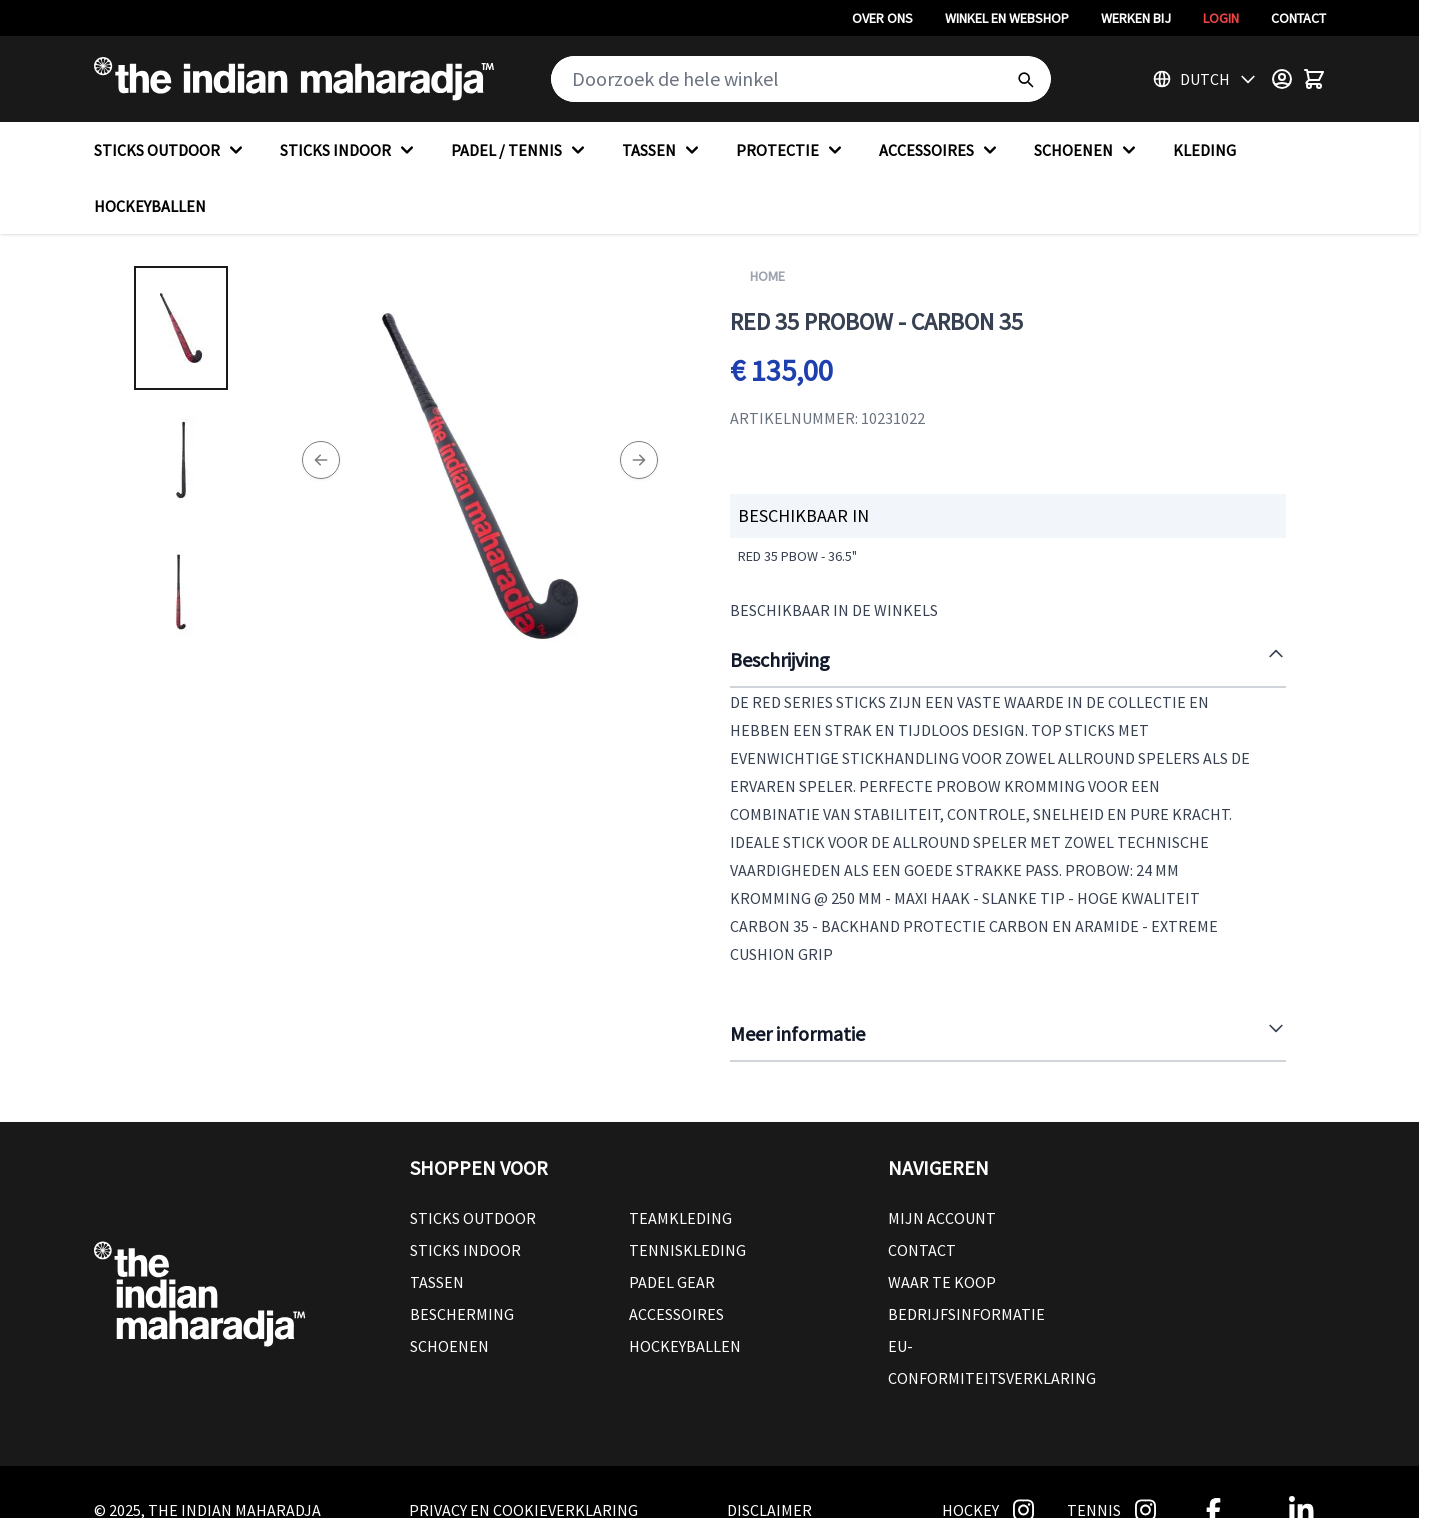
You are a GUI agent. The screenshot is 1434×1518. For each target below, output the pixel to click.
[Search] (1025, 79)
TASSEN (663, 150)
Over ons (882, 18)
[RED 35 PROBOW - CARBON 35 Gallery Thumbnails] (181, 460)
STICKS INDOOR (349, 150)
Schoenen (449, 1346)
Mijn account (942, 1218)
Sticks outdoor (473, 1218)
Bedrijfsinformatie (966, 1314)
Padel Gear (672, 1282)
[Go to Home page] (294, 79)
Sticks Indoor (465, 1250)
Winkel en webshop (1007, 18)
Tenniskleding (687, 1250)
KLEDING (1204, 150)
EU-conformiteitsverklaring (992, 1362)
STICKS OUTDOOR (171, 150)
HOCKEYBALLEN (150, 206)
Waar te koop (942, 1282)
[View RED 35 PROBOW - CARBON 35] (181, 328)
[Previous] (321, 460)
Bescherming (462, 1314)
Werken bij (1136, 18)
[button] (629, 1168)
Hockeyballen (685, 1346)
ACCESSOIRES (940, 150)
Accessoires (676, 1314)
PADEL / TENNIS (520, 150)
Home (767, 276)
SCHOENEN (1087, 150)
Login (1221, 18)
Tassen (437, 1282)
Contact (1298, 18)
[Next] (639, 460)
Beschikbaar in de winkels (834, 610)
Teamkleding (680, 1218)
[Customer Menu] (1282, 79)
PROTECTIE (791, 150)
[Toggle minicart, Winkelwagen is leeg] (1314, 79)
